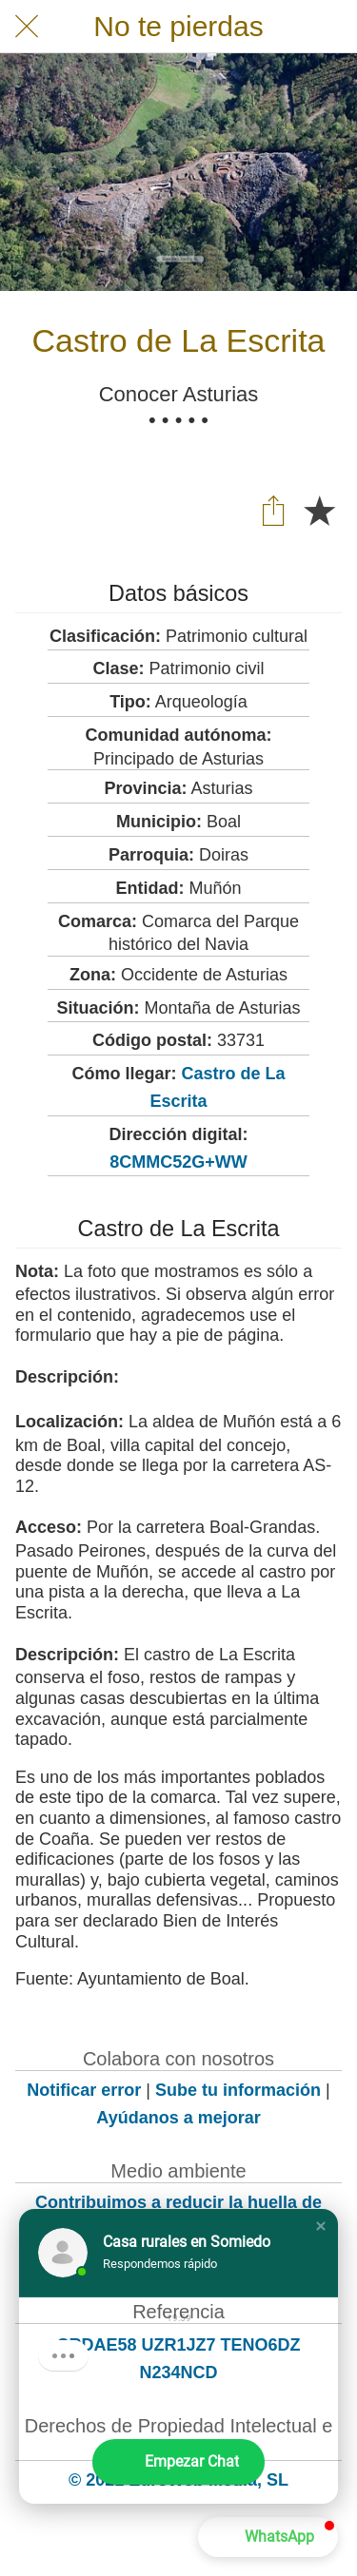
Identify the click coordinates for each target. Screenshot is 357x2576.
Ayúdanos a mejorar (178, 2117)
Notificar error (84, 2090)
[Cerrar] (26, 26)
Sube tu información (238, 2090)
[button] (320, 2226)
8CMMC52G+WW (178, 1162)
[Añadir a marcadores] (319, 510)
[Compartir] (273, 510)
